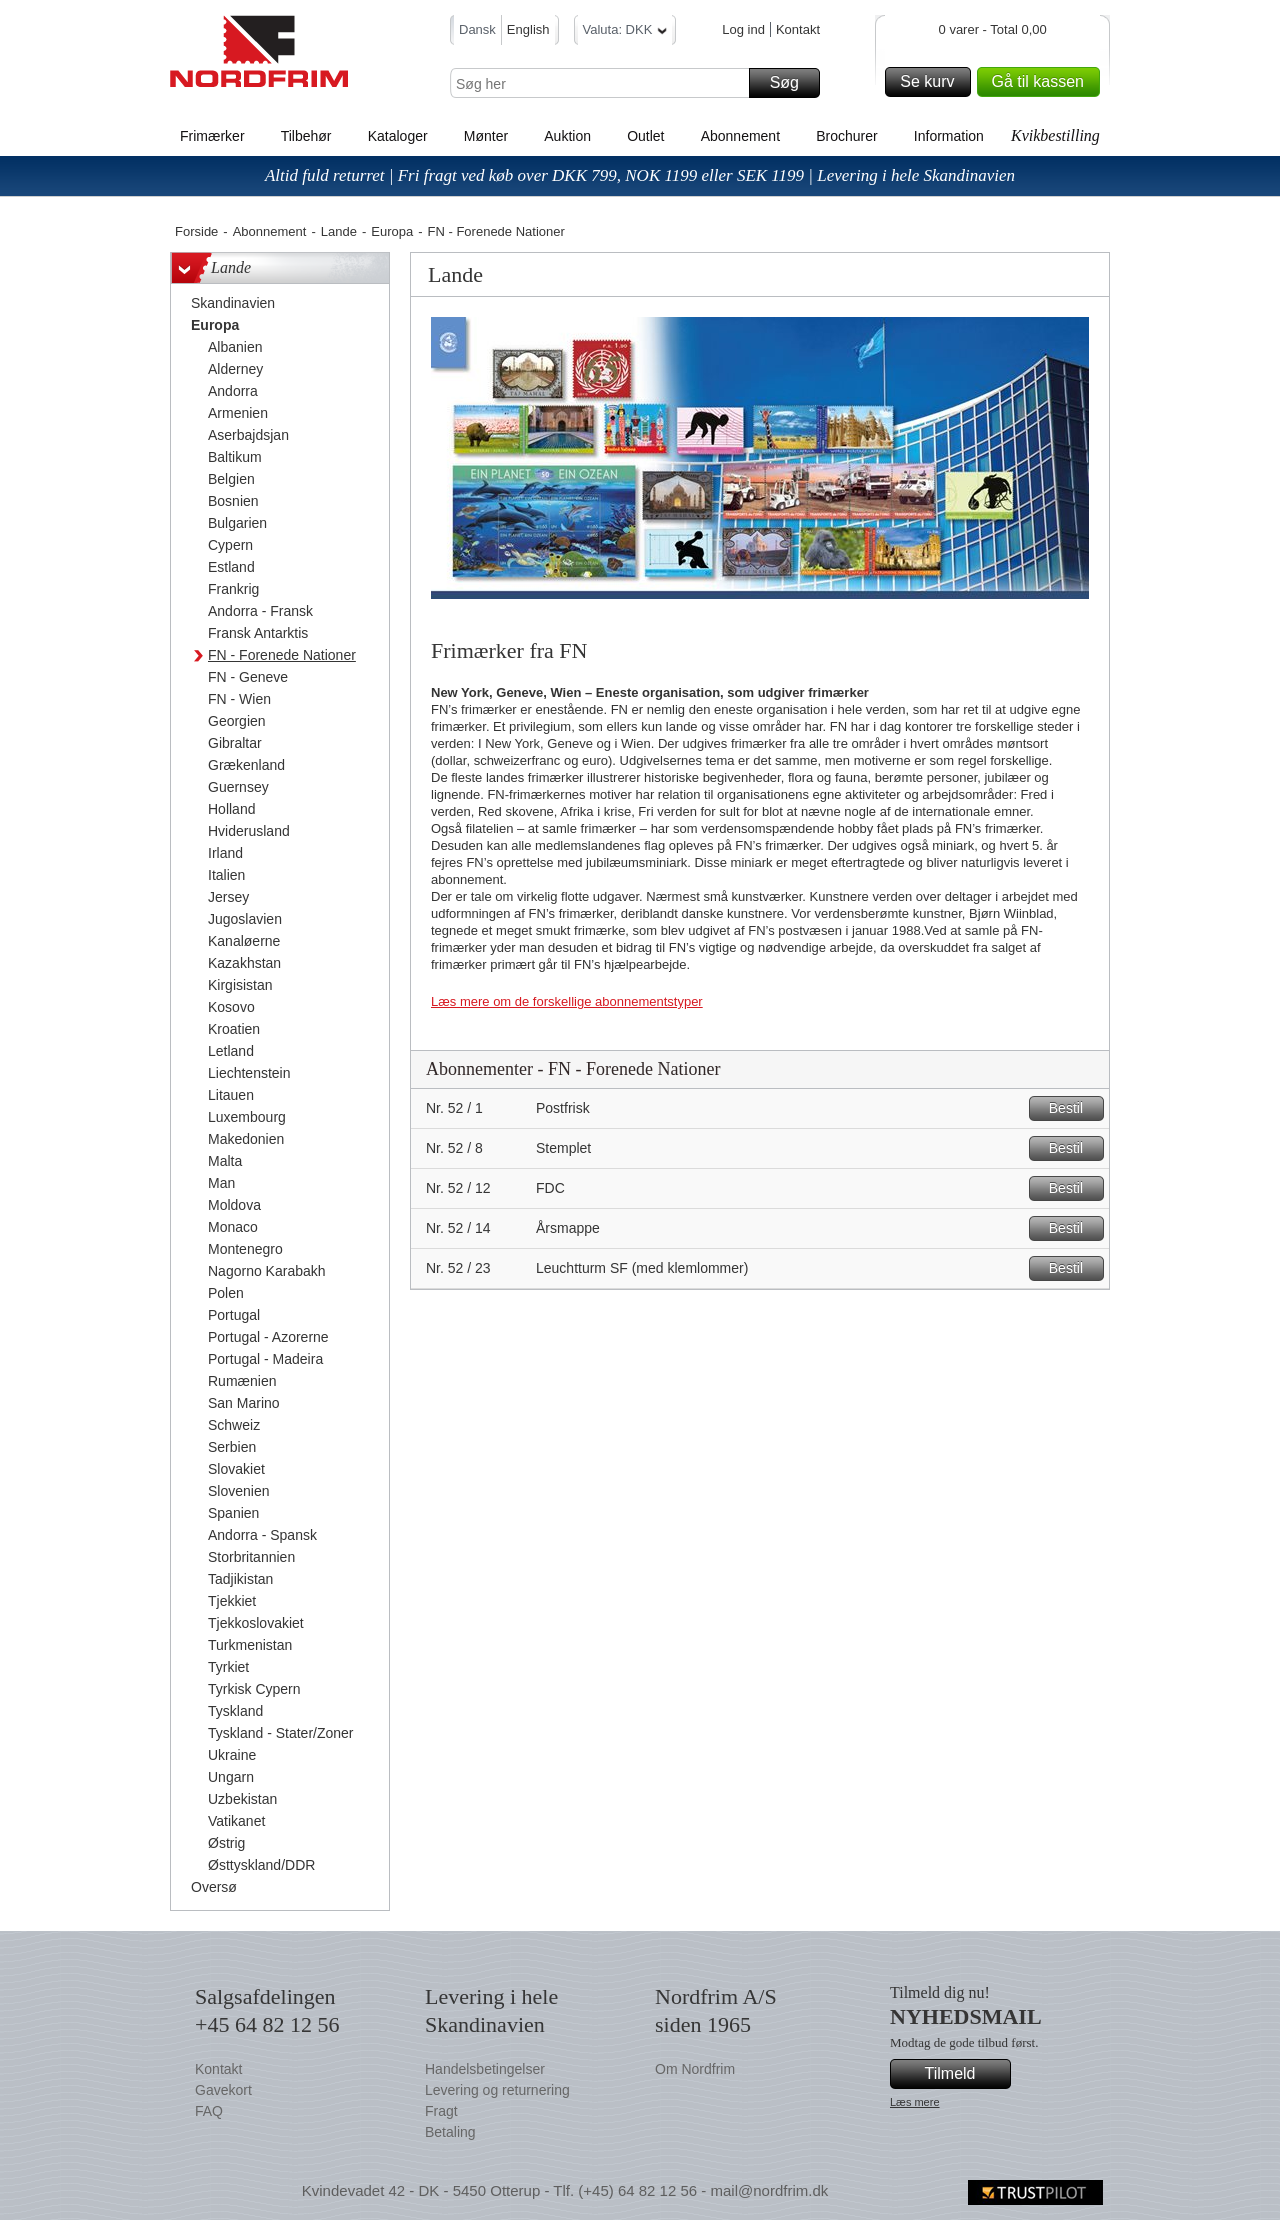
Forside (196, 231)
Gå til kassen (1043, 82)
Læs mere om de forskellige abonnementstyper (567, 1001)
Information (949, 136)
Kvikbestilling (1055, 135)
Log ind (743, 29)
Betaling (450, 2132)
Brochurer (846, 136)
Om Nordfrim (695, 2069)
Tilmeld (965, 2074)
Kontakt (798, 29)
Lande (339, 231)
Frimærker (212, 136)
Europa (392, 231)
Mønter (486, 136)
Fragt (441, 2111)
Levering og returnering (497, 2090)
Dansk (477, 29)
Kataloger (398, 136)
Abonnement (740, 136)
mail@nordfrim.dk (769, 2190)
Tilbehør (306, 136)
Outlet (645, 136)
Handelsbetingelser (485, 2069)
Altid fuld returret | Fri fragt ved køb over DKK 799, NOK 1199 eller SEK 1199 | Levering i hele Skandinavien (640, 175)
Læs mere (915, 2102)
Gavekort (223, 2090)
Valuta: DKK (625, 32)
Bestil (1073, 1108)
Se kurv (932, 82)
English (528, 29)
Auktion (567, 136)
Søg (792, 83)
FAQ (209, 2111)
